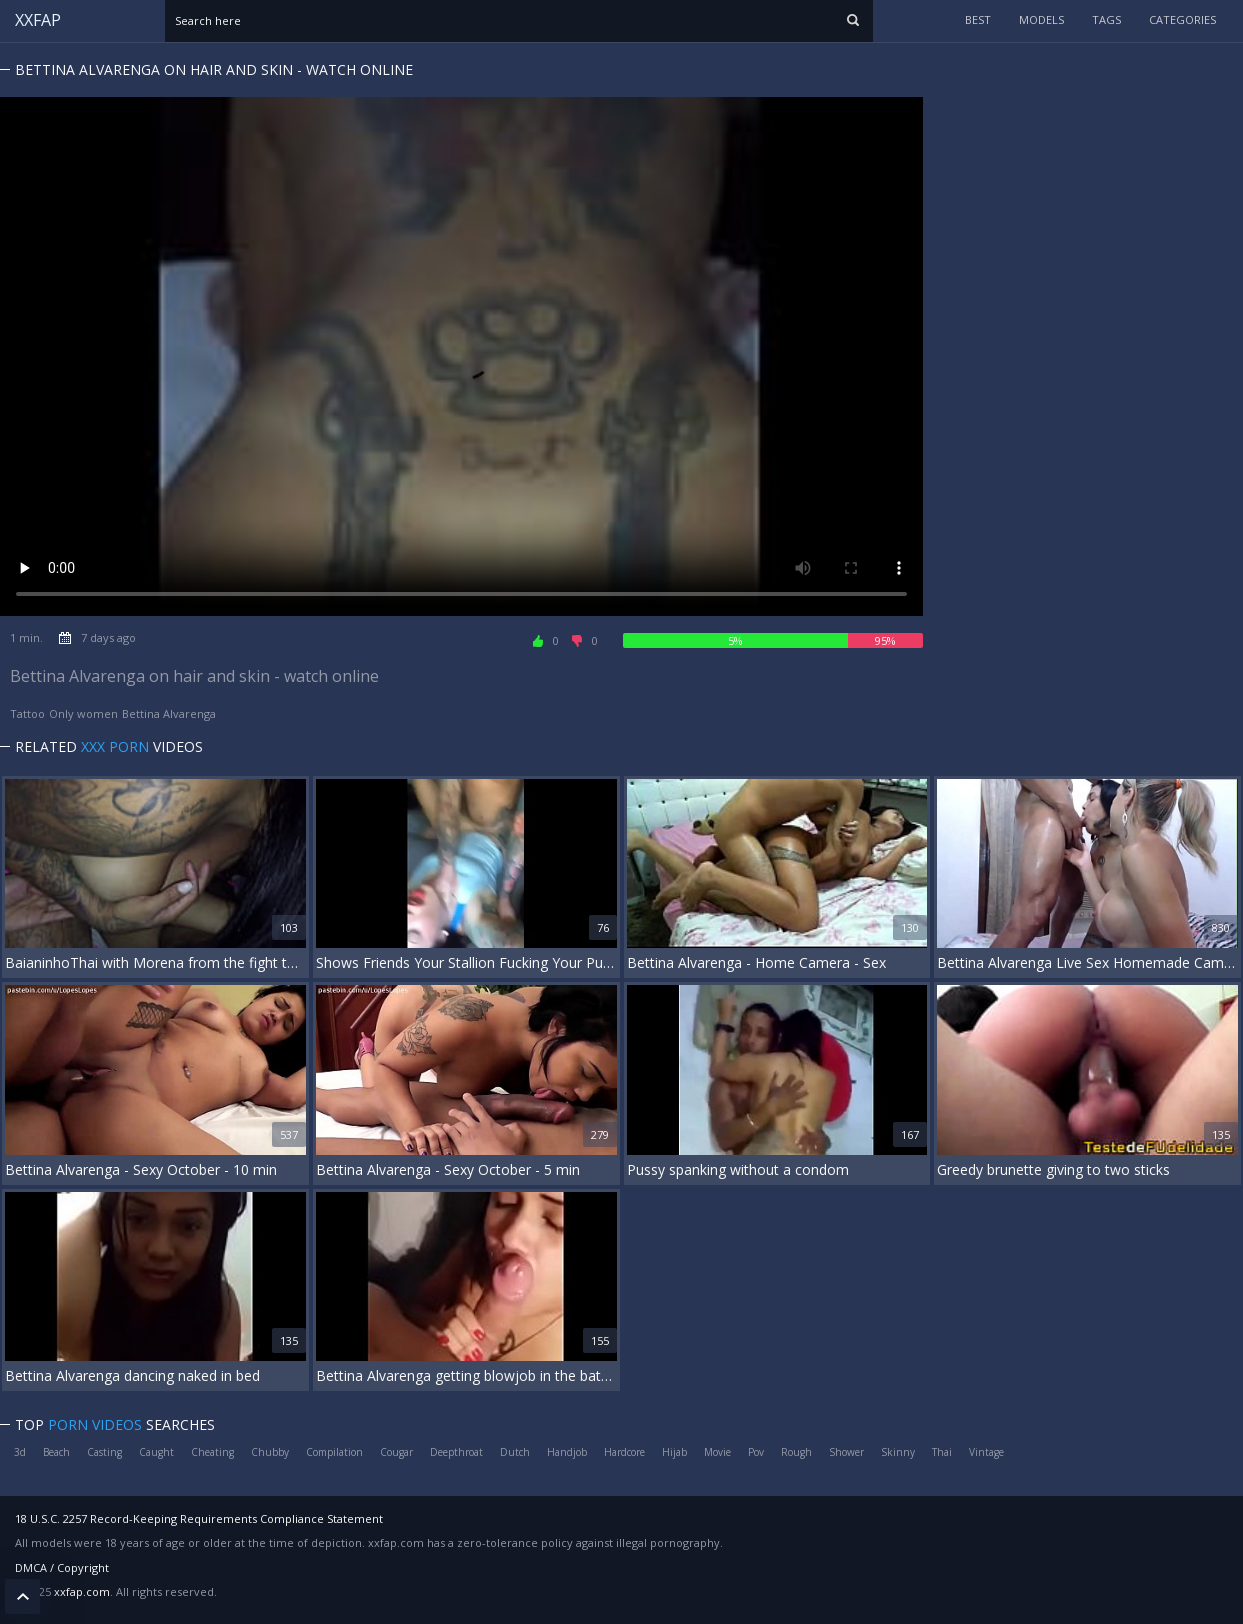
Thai (942, 1452)
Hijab (674, 1452)
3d (20, 1452)
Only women (83, 713)
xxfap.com (82, 1591)
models (1041, 19)
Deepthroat (456, 1452)
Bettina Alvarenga (169, 713)
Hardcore (624, 1452)
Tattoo (27, 713)
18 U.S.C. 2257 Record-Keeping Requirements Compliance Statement (199, 1518)
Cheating (212, 1452)
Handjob (567, 1452)
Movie (717, 1452)
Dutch (515, 1452)
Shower (846, 1452)
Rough (796, 1452)
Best (978, 19)
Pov (756, 1452)
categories (1182, 19)
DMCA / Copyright (62, 1567)
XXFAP (38, 20)
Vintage (986, 1452)
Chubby (270, 1452)
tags (1106, 19)
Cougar (396, 1452)
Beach (56, 1452)
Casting (104, 1452)
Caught (156, 1452)
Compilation (334, 1452)
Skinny (898, 1452)
